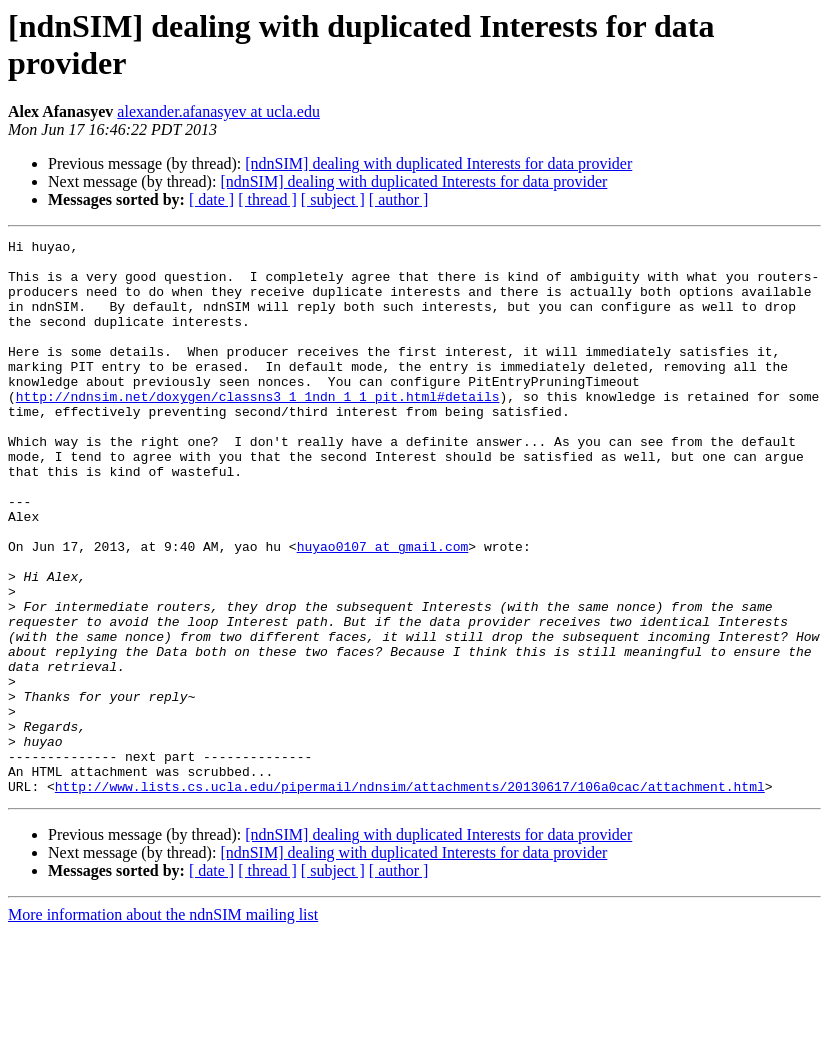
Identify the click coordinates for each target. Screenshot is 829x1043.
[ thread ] (267, 199)
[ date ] (211, 199)
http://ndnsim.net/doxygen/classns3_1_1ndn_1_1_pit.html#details (258, 429)
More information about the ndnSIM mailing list (163, 1025)
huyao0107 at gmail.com (383, 609)
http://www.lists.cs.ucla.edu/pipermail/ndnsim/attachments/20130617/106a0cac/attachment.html (410, 897)
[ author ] (399, 199)
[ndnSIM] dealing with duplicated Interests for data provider (438, 163)
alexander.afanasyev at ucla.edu (218, 111)
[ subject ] (333, 199)
